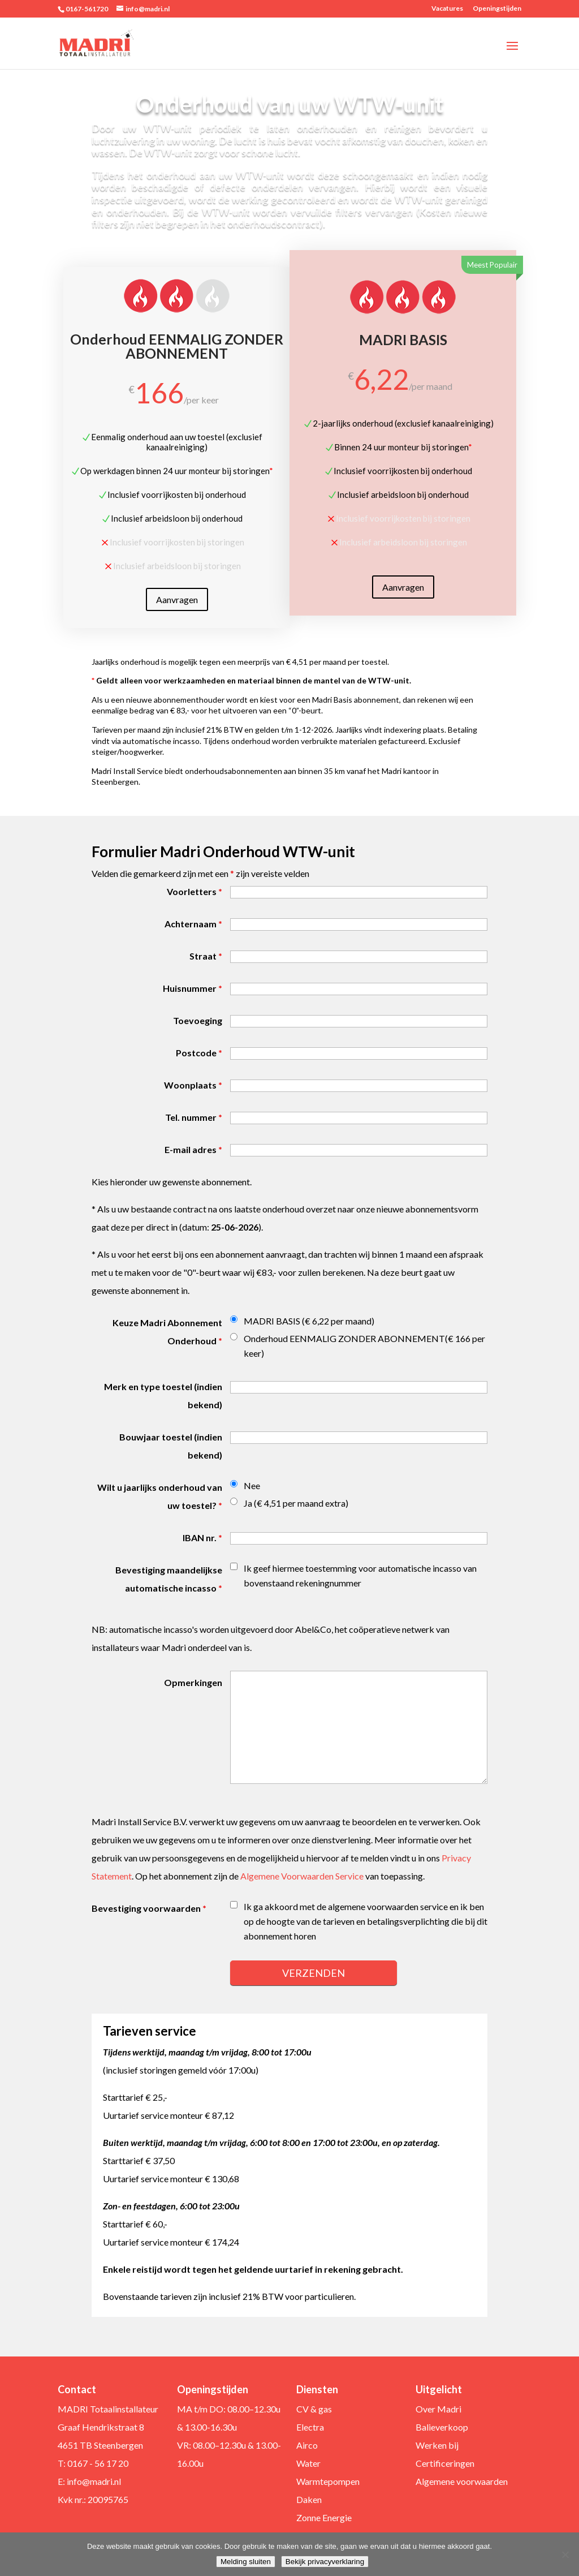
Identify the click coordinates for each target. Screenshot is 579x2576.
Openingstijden (497, 8)
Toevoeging (197, 1020)
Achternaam (193, 923)
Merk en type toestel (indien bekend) (163, 1395)
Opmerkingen (193, 1682)
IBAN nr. (202, 1537)
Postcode (199, 1052)
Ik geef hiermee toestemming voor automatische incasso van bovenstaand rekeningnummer (360, 1575)
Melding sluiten (246, 2561)
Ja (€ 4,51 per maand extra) (296, 1503)
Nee (252, 1485)
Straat (205, 956)
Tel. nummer (193, 1117)
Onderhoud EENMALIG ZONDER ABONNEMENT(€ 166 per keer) (364, 1345)
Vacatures (447, 8)
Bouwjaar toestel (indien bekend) (170, 1445)
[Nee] (565, 2554)
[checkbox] (233, 1566)
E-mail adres (193, 1149)
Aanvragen (177, 612)
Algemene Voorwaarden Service (302, 1875)
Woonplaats (193, 1085)
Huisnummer (192, 988)
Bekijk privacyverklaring (325, 2561)
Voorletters (194, 891)
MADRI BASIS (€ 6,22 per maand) (309, 1320)
